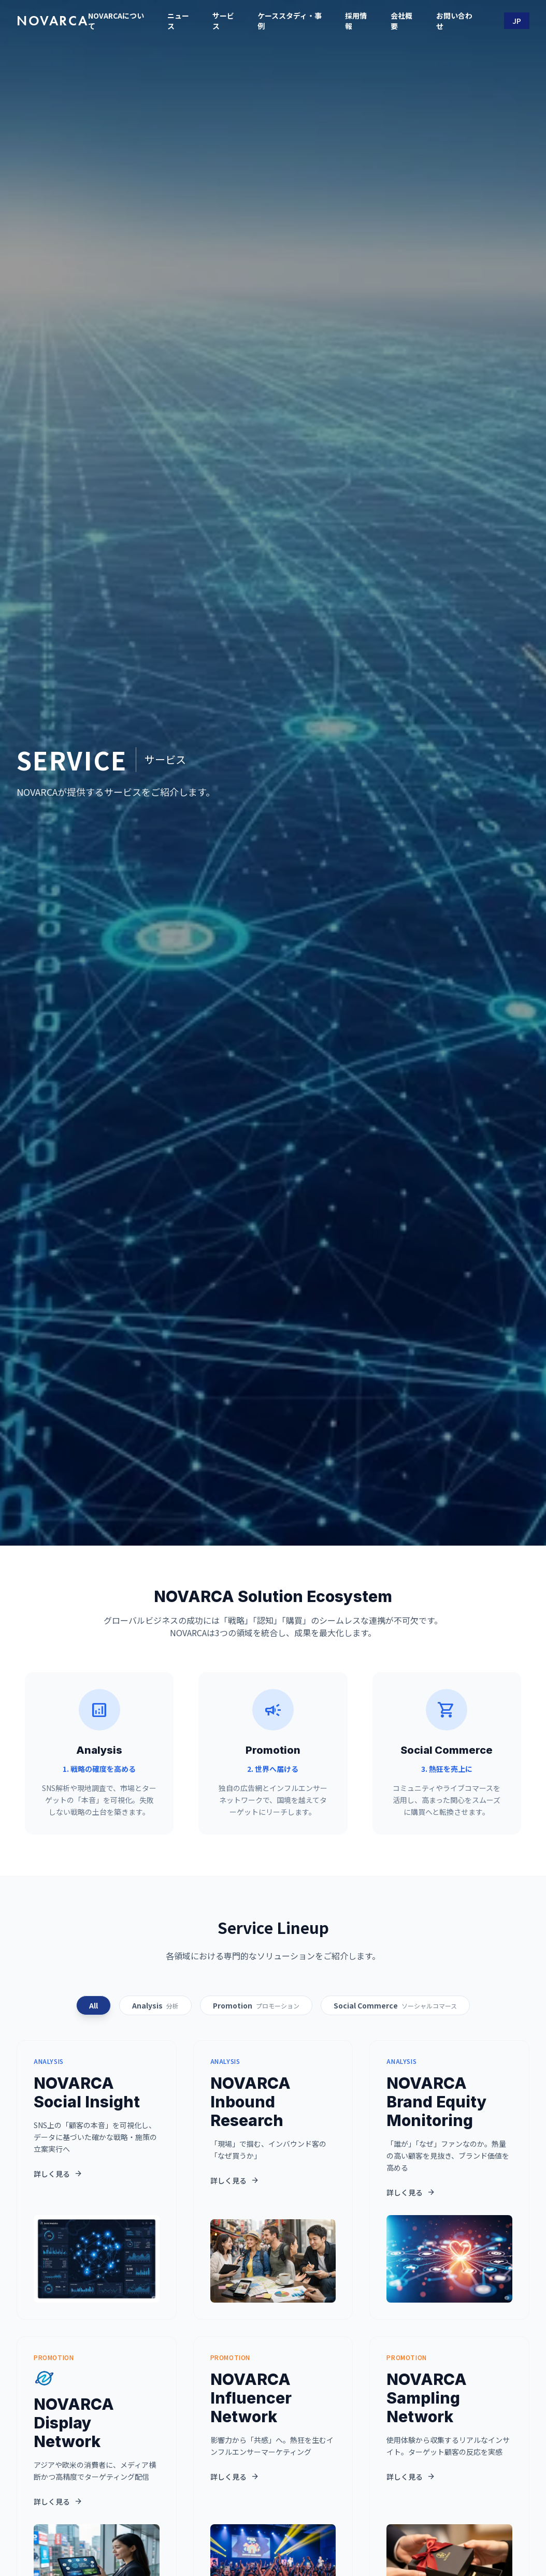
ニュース (178, 20)
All (93, 2005)
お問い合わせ (454, 20)
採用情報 (356, 20)
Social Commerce (395, 2005)
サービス (223, 20)
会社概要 (401, 20)
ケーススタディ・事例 (289, 20)
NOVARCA (52, 21)
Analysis (155, 2005)
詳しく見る (58, 2173)
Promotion (256, 2005)
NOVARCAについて (116, 20)
